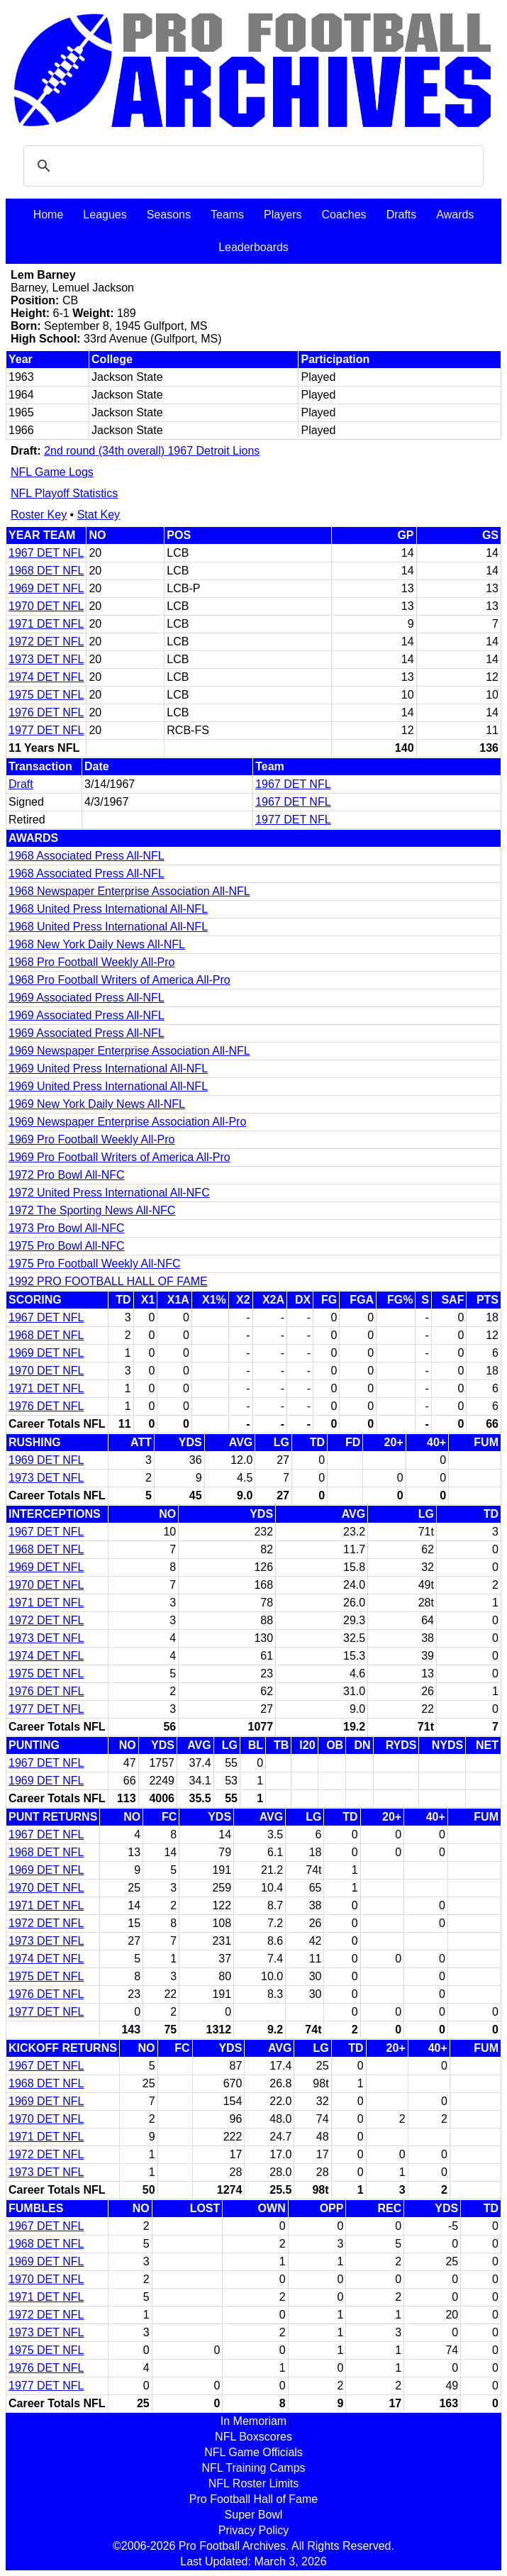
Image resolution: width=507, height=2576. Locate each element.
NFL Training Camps (253, 2468)
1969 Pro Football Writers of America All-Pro (119, 1157)
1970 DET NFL (46, 606)
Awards (455, 215)
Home (48, 215)
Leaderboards (253, 247)
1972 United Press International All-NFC (109, 1193)
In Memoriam (253, 2421)
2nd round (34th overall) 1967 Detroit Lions (152, 451)
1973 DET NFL (46, 659)
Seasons (169, 215)
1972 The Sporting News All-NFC (92, 1210)
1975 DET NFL (46, 695)
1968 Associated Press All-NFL (87, 856)
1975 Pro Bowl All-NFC (67, 1246)
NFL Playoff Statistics (64, 493)
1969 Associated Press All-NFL (87, 998)
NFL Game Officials (253, 2452)
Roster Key (39, 515)
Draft (21, 784)
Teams (227, 215)
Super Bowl (254, 2515)
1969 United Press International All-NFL (108, 1068)
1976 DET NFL (46, 712)
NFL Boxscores (253, 2437)
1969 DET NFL (46, 588)
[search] (251, 165)
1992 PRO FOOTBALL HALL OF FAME (108, 1281)
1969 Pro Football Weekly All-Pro (91, 1139)
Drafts (401, 215)
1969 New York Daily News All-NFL (97, 1104)
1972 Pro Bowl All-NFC (67, 1175)
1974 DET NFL (46, 677)
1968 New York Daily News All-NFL (97, 944)
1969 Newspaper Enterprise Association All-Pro (127, 1122)
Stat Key (98, 515)
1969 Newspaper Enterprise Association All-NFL (129, 1051)
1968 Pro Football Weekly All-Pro (91, 962)
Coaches (343, 215)
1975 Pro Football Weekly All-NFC (94, 1264)
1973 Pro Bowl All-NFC (67, 1228)
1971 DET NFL (46, 624)
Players (282, 215)
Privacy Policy (253, 2530)
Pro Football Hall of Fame (253, 2499)
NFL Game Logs (52, 472)
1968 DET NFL (46, 571)
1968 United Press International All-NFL (108, 909)
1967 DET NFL (46, 553)
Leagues (104, 215)
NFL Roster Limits (253, 2483)
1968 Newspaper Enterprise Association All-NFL (129, 891)
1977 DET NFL (46, 730)
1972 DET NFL (46, 641)
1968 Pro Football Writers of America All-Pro (119, 980)
